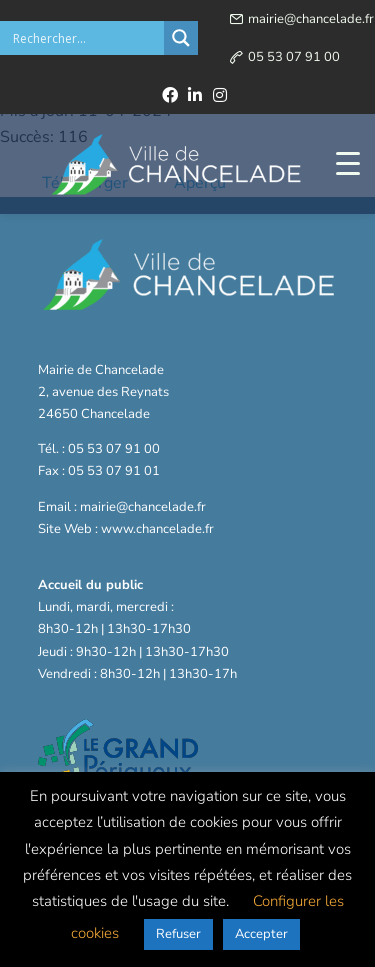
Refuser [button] (178, 934)
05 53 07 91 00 (294, 57)
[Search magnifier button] (181, 38)
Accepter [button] (261, 934)
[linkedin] (195, 95)
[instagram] (220, 95)
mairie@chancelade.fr (311, 19)
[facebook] (170, 95)
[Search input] (86, 38)
